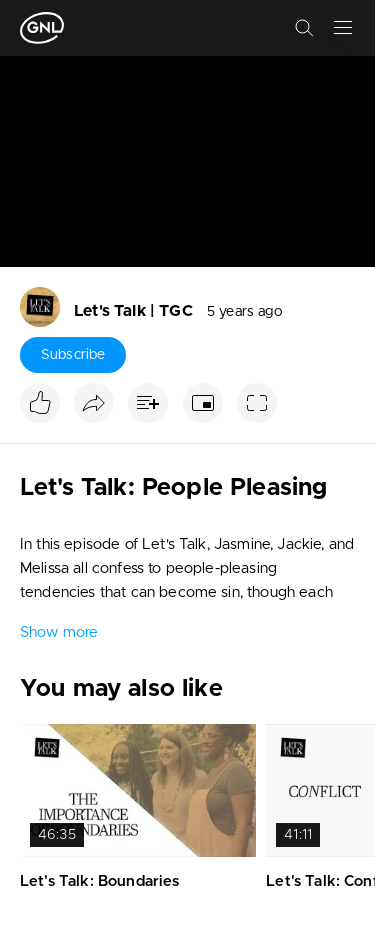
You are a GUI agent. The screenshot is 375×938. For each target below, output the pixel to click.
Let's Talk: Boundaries (100, 881)
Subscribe (73, 355)
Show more (59, 632)
